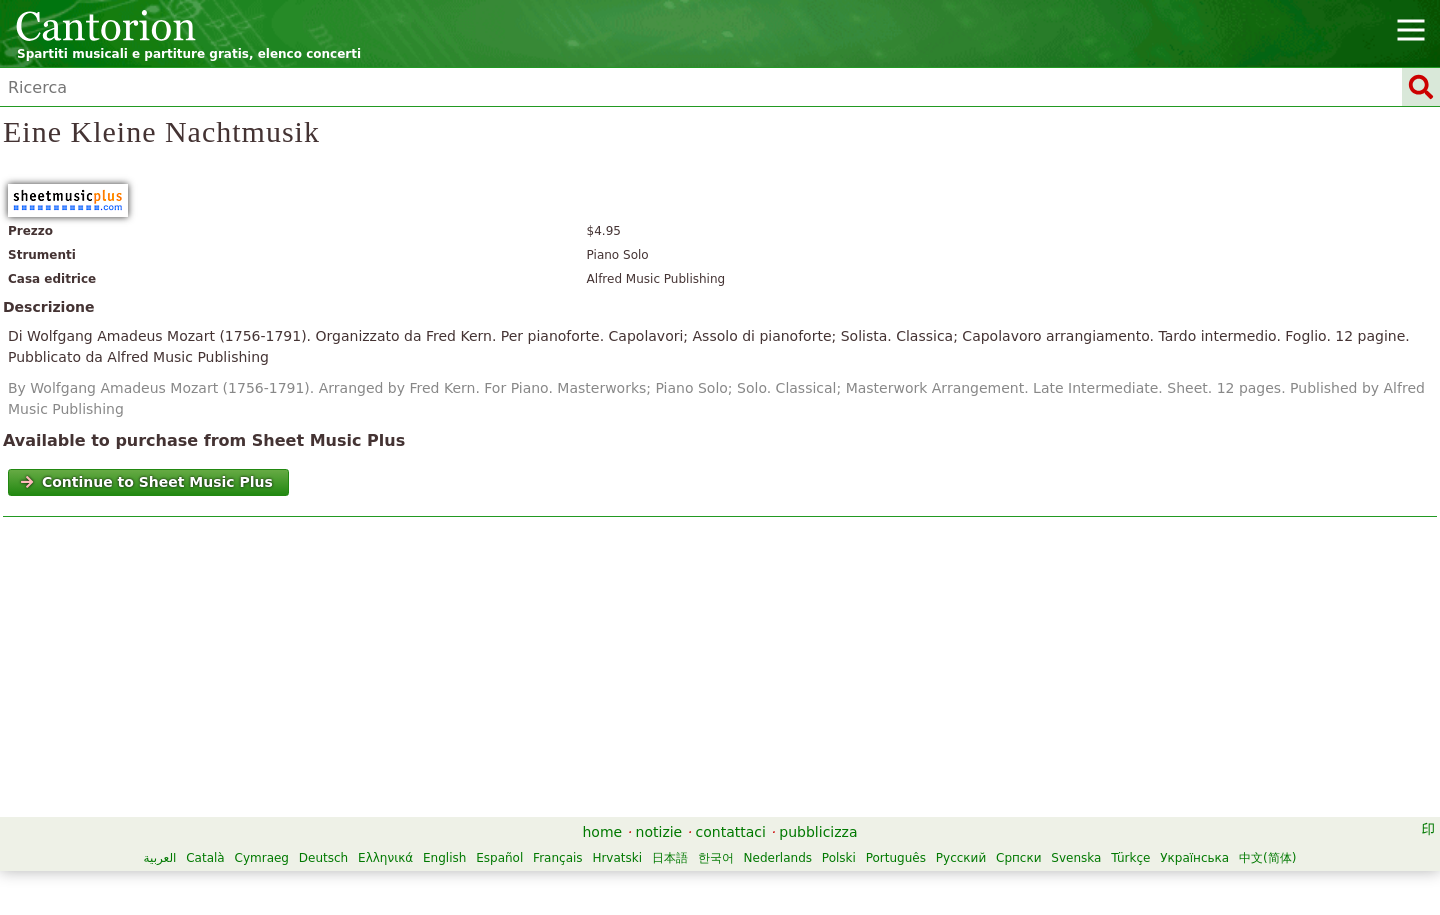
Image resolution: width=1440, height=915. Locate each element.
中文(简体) (1267, 858)
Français (557, 858)
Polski (839, 858)
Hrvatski (617, 858)
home (603, 832)
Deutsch (323, 858)
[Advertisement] (720, 672)
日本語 (670, 858)
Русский (961, 858)
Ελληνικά (385, 858)
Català (205, 858)
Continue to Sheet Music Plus (146, 482)
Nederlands (778, 858)
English (444, 858)
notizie (659, 832)
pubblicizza (818, 832)
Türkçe (1130, 858)
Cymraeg (262, 858)
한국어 (716, 858)
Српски (1019, 858)
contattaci (731, 832)
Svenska (1076, 858)
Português (896, 858)
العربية (160, 858)
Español (499, 858)
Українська (1194, 858)
